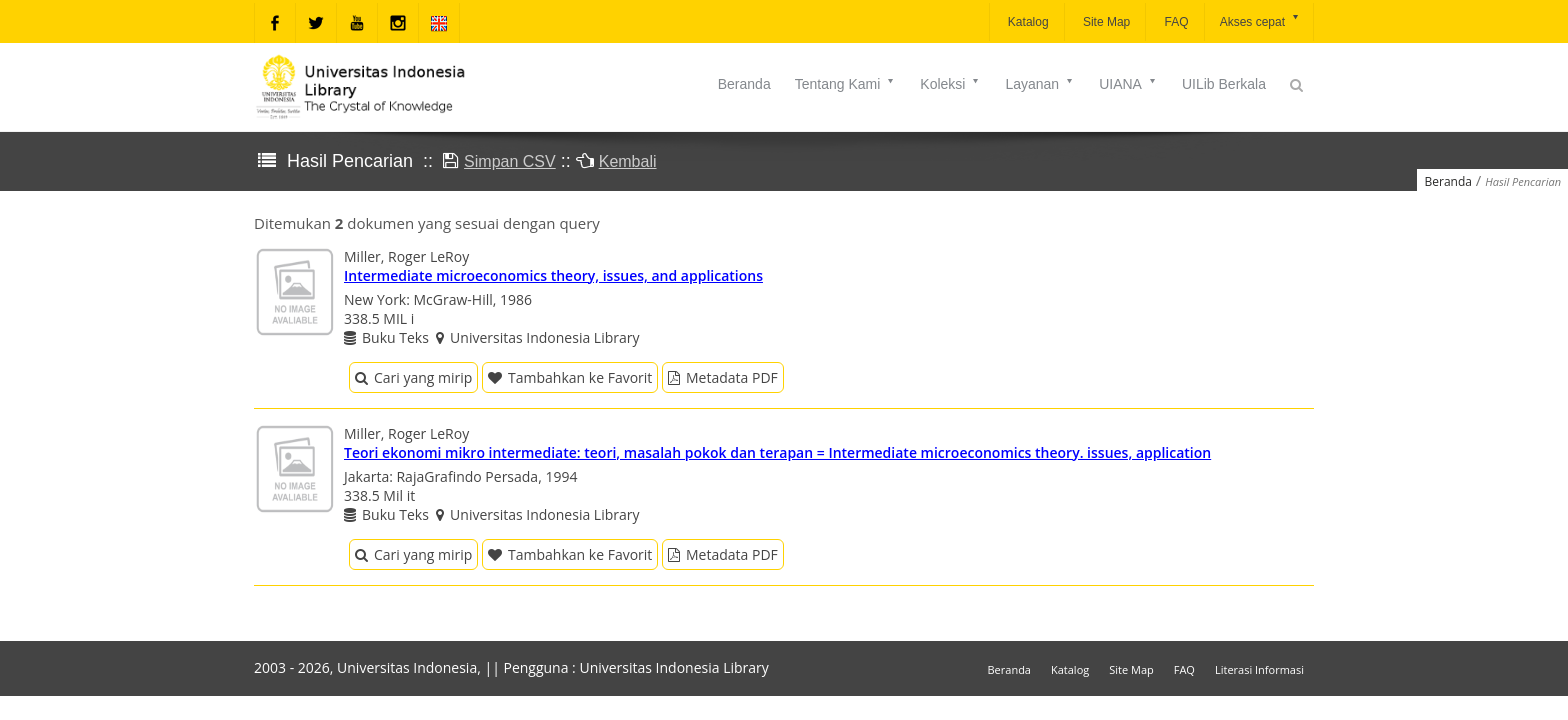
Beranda (744, 84)
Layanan (1040, 84)
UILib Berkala (1224, 84)
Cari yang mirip (413, 377)
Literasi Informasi (1259, 669)
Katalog (1027, 22)
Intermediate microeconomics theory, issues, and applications (553, 275)
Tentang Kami (846, 84)
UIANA (1128, 84)
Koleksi (950, 84)
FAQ (1174, 22)
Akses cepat (1260, 20)
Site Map (1105, 22)
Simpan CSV (510, 161)
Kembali (628, 161)
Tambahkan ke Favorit (570, 377)
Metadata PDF (723, 377)
